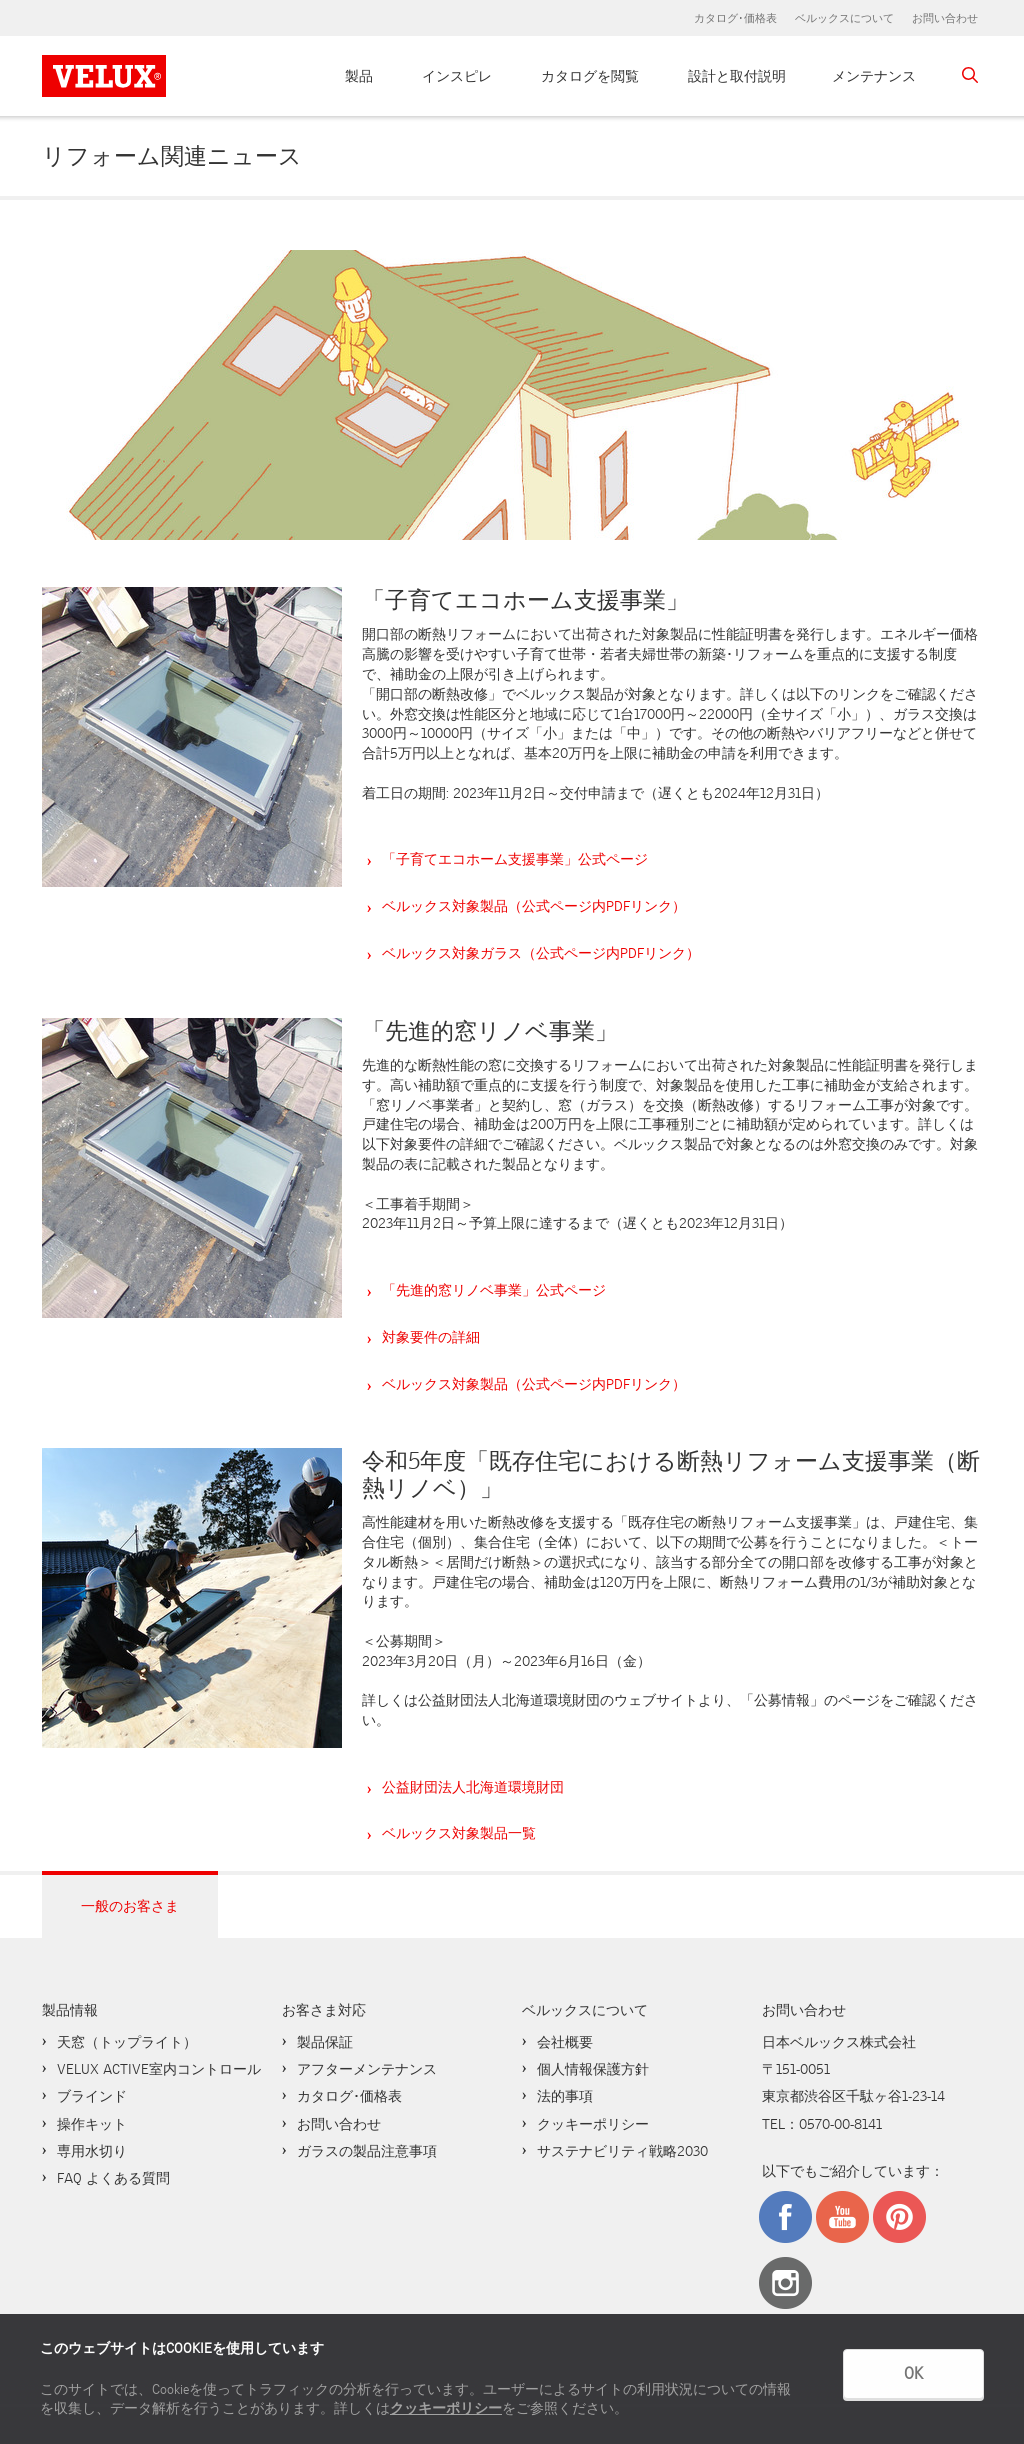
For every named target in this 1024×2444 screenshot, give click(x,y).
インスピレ (457, 76)
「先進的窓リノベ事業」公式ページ (494, 1290)
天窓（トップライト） (127, 2042)
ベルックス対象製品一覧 (459, 1833)
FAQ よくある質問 (113, 2178)
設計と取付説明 (737, 76)
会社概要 (565, 2042)
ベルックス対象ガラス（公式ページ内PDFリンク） (541, 953)
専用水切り (92, 2151)
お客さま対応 (324, 2010)
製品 (359, 76)
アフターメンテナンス (367, 2069)
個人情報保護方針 (593, 2069)
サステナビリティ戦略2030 (622, 2151)
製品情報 (70, 2010)
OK (913, 2373)
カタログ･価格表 (735, 18)
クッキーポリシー (446, 2408)
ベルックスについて (844, 18)
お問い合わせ (945, 18)
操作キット (92, 2124)
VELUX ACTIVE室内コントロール (159, 2069)
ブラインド (92, 2096)
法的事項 (565, 2096)
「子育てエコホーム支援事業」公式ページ (515, 859)
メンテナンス (875, 76)
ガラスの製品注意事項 (367, 2151)
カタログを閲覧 (590, 76)
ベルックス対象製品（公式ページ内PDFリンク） (534, 906)
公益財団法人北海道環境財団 (473, 1787)
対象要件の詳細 (431, 1337)
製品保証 (325, 2042)
